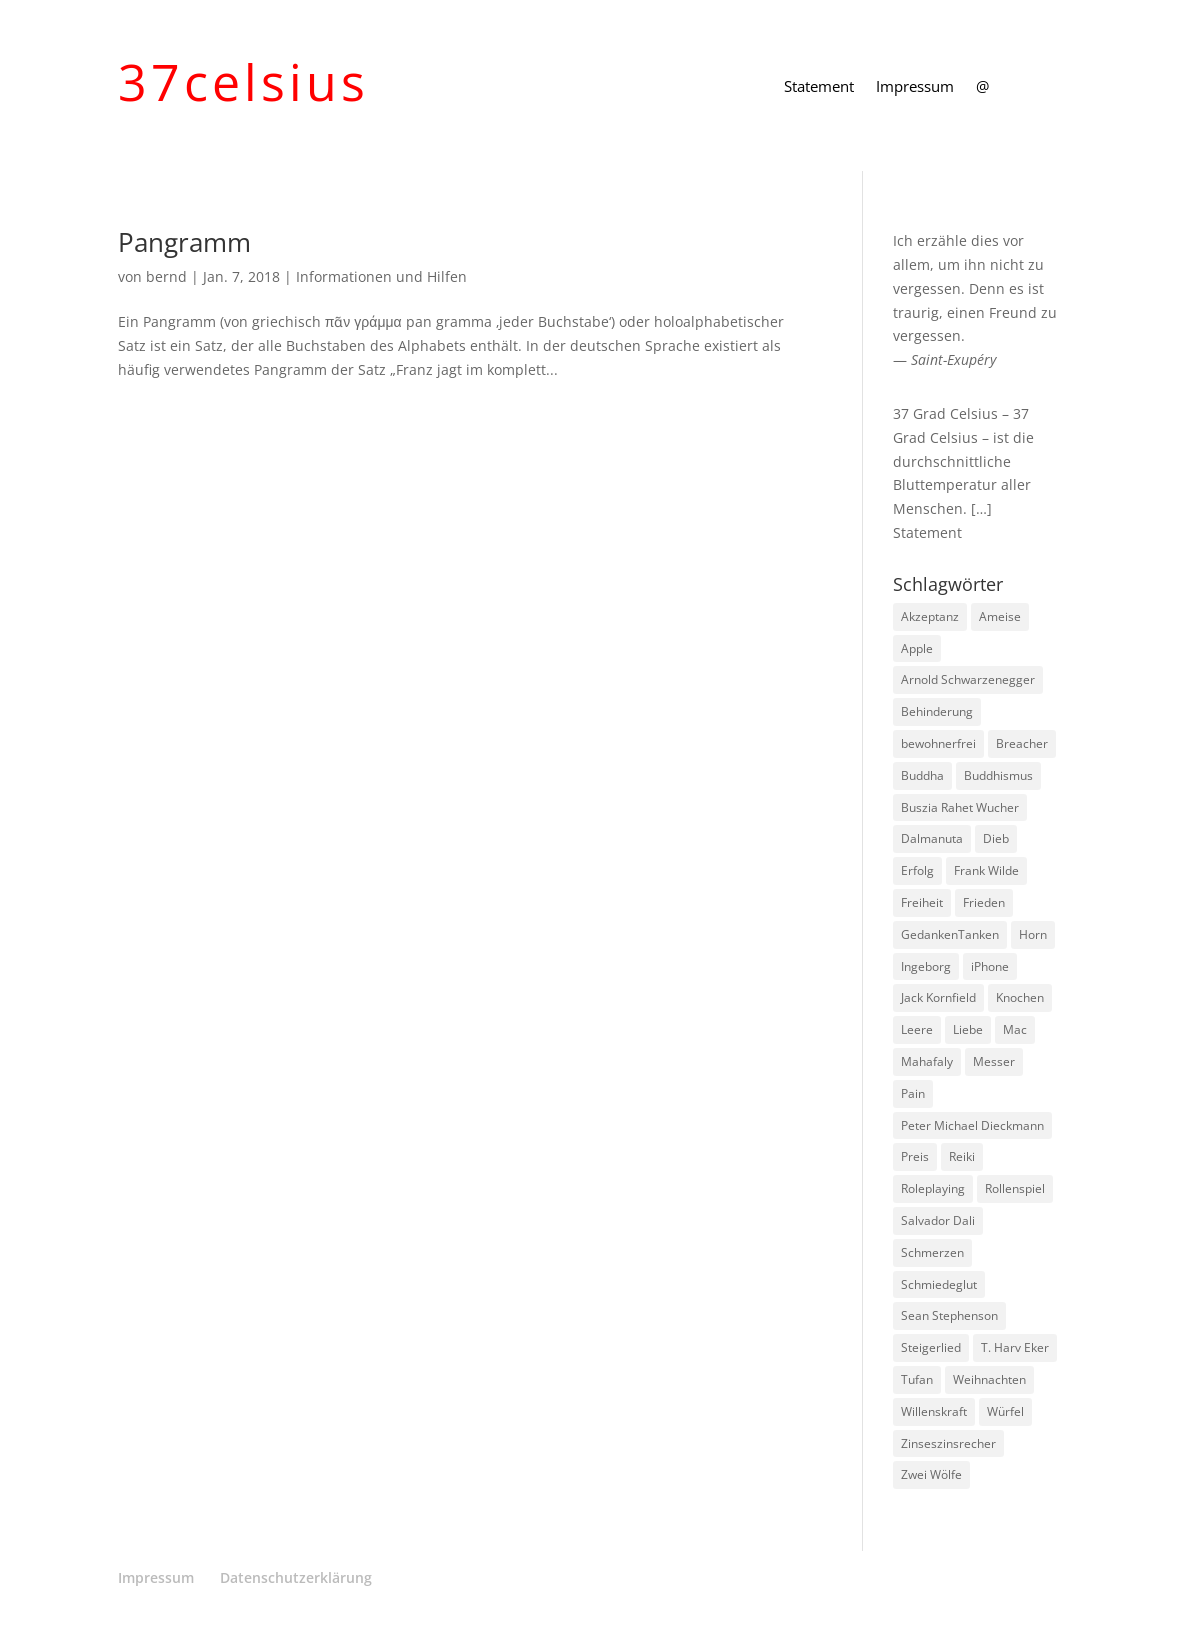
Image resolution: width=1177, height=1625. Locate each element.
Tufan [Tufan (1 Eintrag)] (917, 1379)
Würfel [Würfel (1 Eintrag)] (1005, 1411)
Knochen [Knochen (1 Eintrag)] (1020, 997)
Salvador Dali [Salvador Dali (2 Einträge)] (938, 1220)
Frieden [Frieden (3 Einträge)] (984, 902)
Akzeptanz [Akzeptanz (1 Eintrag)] (930, 616)
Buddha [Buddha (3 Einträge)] (922, 775)
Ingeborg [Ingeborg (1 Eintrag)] (926, 966)
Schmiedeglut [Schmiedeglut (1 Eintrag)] (939, 1284)
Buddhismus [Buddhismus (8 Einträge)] (998, 775)
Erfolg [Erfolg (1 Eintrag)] (917, 870)
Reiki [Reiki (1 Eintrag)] (962, 1156)
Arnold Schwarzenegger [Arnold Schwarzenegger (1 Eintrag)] (968, 679)
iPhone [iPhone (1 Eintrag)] (990, 966)
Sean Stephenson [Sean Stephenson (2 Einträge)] (949, 1315)
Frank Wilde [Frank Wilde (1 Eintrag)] (986, 870)
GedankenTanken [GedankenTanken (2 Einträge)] (950, 934)
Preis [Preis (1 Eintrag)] (915, 1156)
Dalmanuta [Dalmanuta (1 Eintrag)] (932, 838)
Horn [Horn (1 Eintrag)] (1033, 934)
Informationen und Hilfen (381, 276)
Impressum (915, 87)
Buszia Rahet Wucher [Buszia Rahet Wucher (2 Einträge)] (960, 807)
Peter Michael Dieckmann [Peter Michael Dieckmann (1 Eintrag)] (972, 1125)
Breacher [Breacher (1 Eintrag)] (1022, 743)
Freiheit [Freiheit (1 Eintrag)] (922, 902)
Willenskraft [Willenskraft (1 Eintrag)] (934, 1411)
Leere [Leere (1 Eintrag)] (917, 1029)
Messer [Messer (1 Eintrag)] (994, 1061)
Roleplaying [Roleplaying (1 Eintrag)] (933, 1188)
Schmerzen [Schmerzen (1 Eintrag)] (932, 1252)
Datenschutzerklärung (296, 1577)
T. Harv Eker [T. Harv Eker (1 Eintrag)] (1015, 1347)
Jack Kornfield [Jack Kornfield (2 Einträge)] (938, 997)
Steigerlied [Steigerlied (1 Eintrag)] (931, 1347)
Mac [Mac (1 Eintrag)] (1015, 1029)
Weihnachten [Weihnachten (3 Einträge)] (989, 1379)
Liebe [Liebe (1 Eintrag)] (968, 1029)
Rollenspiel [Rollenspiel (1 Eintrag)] (1015, 1188)
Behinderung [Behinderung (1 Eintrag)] (937, 711)
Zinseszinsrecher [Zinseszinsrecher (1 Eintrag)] (948, 1443)
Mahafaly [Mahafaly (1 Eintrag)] (927, 1061)
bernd (166, 276)
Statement (819, 87)
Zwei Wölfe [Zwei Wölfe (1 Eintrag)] (931, 1474)
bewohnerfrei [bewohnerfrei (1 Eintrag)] (938, 743)
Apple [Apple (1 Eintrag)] (917, 648)
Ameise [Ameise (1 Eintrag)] (1000, 616)
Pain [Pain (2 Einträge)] (913, 1093)
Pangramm (184, 242)
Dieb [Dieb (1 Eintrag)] (996, 838)
